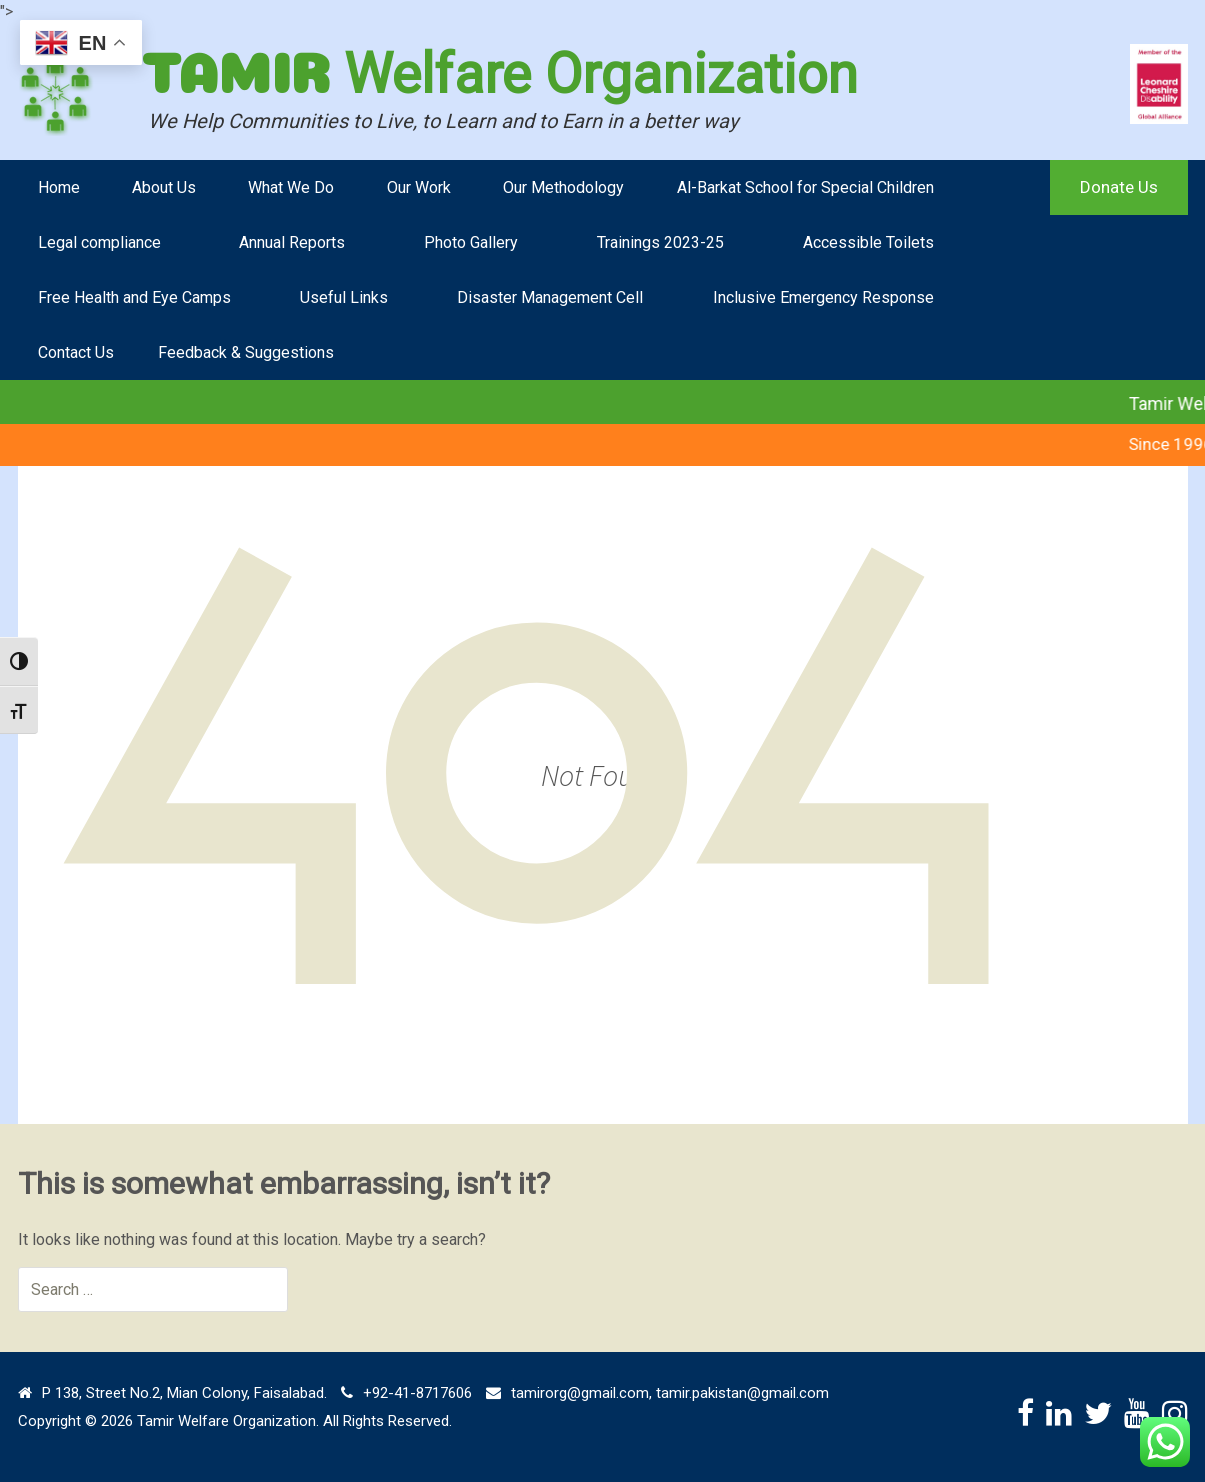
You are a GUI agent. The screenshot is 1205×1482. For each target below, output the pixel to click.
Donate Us (1119, 187)
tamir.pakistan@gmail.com (742, 1393)
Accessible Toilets (868, 242)
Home (59, 187)
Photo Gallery (471, 242)
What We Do (291, 187)
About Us (164, 187)
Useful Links (344, 297)
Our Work (419, 187)
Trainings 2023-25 (660, 242)
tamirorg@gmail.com (580, 1393)
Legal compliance (99, 242)
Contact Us (76, 352)
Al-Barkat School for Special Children (805, 187)
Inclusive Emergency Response (823, 297)
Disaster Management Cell (550, 297)
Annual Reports (292, 242)
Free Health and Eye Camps (134, 297)
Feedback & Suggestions (246, 352)
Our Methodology (563, 187)
